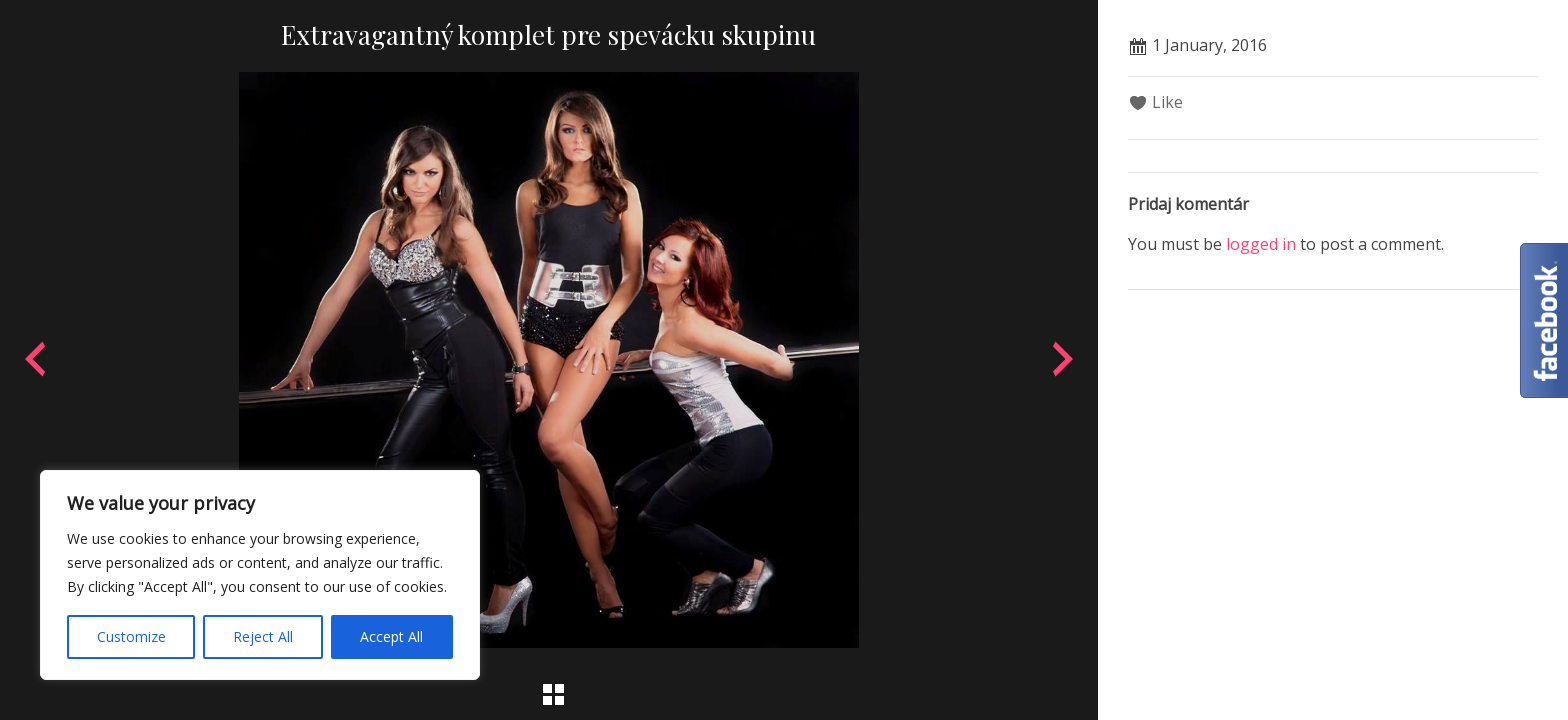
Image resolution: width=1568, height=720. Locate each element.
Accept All (391, 636)
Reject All (263, 636)
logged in (1261, 244)
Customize (131, 636)
